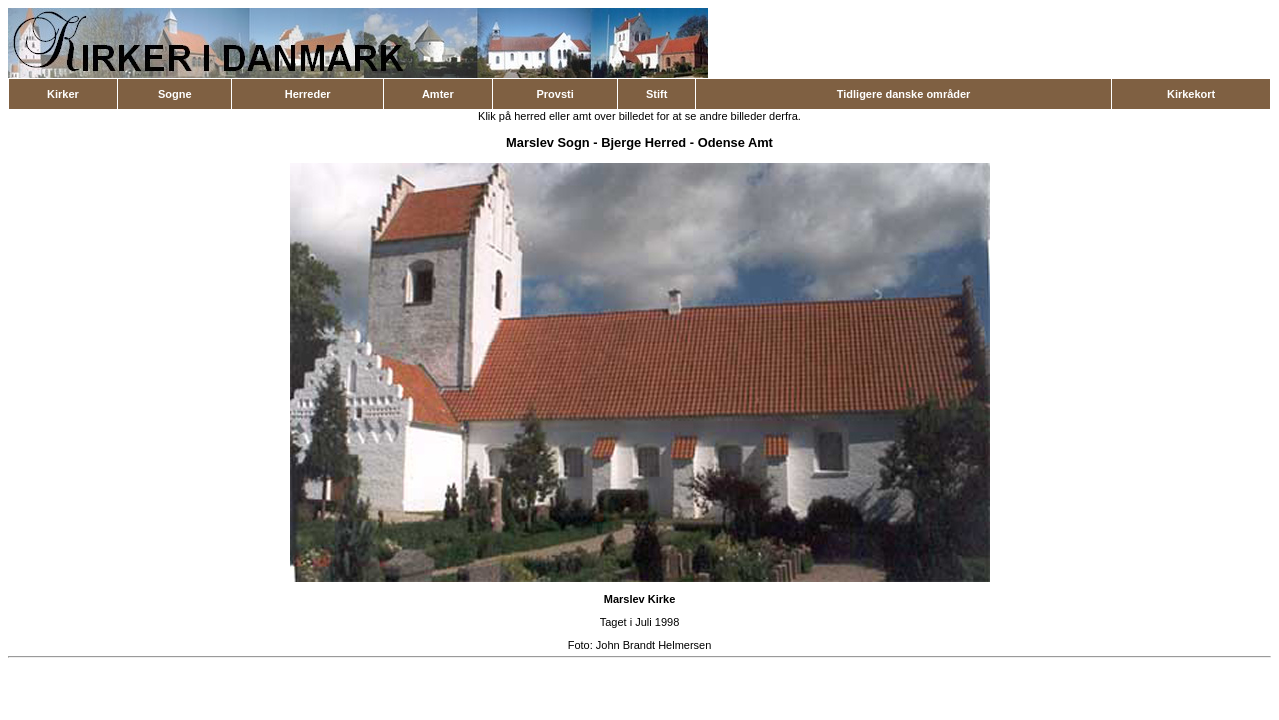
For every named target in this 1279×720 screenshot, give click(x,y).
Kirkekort (1191, 94)
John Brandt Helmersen (654, 645)
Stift (656, 94)
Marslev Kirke (640, 599)
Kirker (63, 94)
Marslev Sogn (548, 142)
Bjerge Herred (643, 142)
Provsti (554, 94)
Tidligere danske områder (904, 94)
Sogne (175, 94)
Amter (438, 94)
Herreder (308, 94)
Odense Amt (735, 142)
